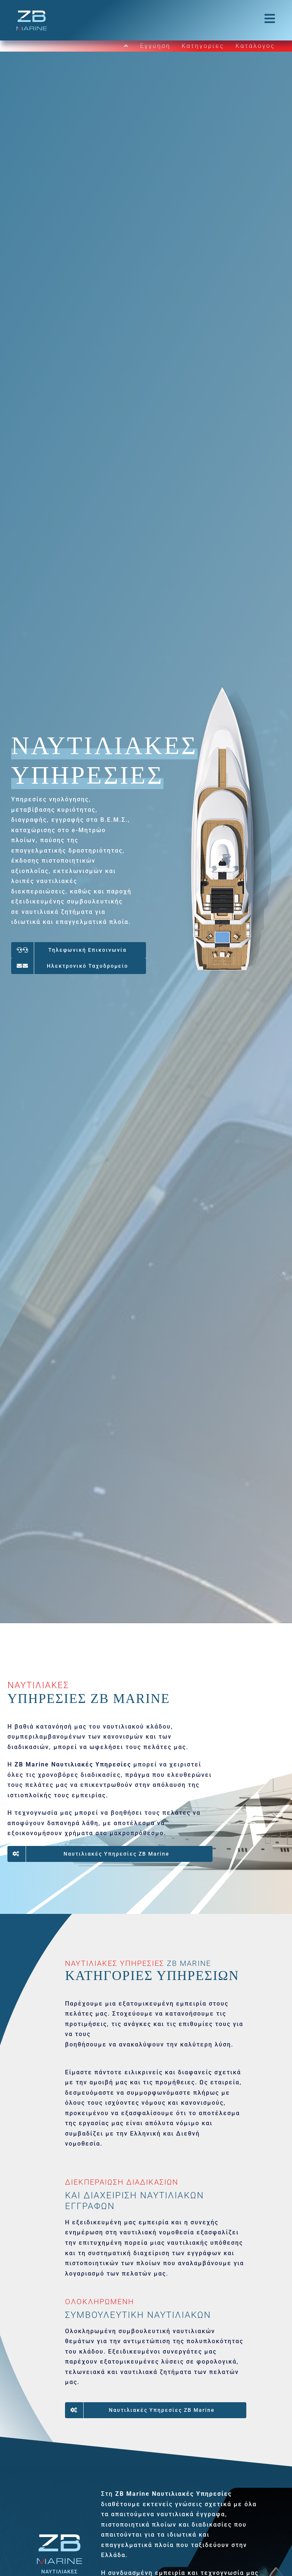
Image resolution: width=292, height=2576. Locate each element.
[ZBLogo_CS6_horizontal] (31, 12)
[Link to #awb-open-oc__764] (270, 19)
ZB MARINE (189, 1963)
